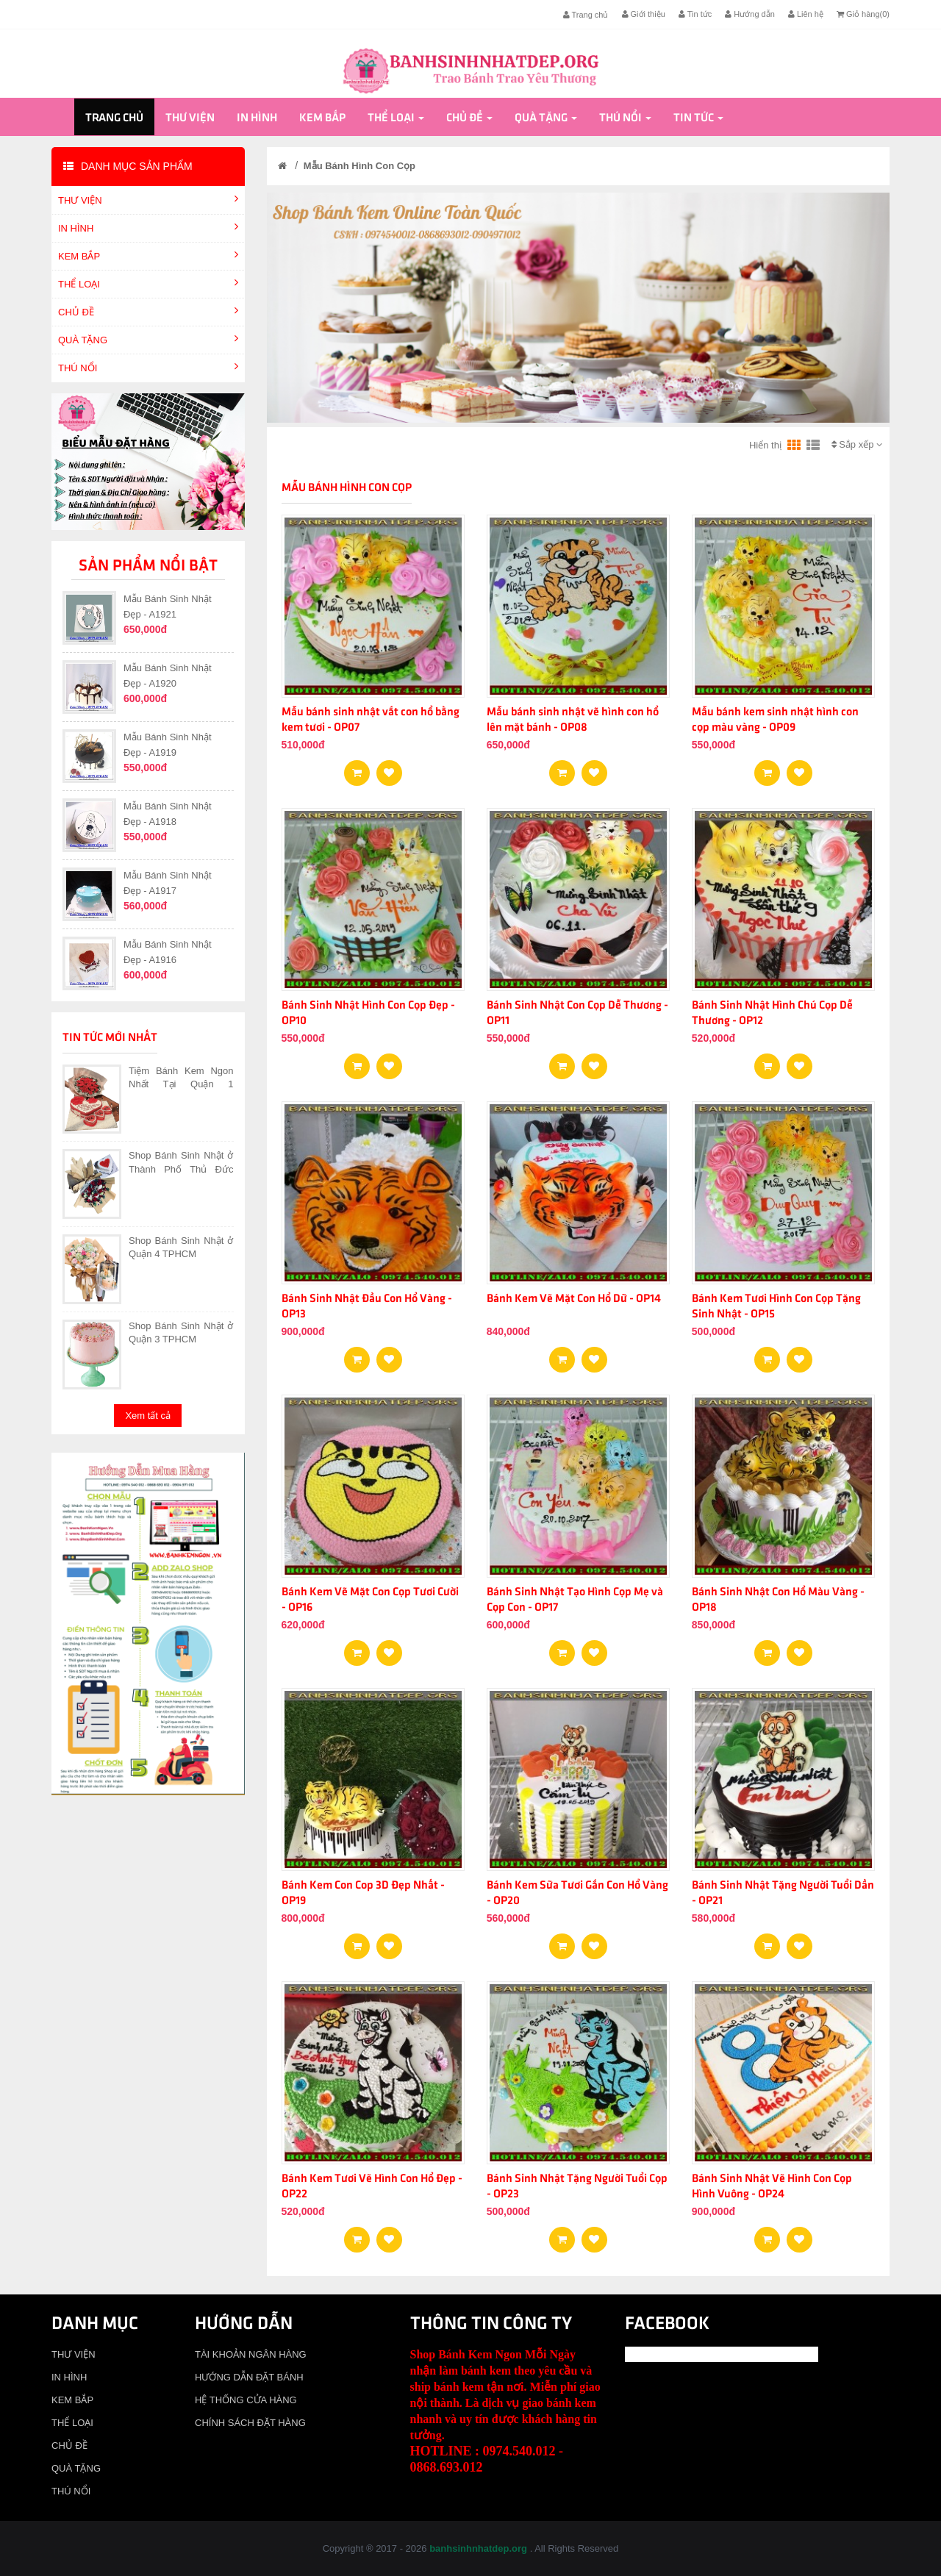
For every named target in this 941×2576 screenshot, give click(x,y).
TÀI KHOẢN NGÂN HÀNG (251, 2354)
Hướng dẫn (750, 14)
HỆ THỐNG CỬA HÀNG (246, 2399)
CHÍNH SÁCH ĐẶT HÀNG (250, 2422)
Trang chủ (586, 14)
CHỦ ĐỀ (469, 118)
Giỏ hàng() (863, 14)
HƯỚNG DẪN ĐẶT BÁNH (249, 2377)
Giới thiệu (643, 14)
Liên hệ (805, 14)
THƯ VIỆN (190, 118)
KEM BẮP (322, 118)
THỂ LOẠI (396, 118)
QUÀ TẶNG (546, 118)
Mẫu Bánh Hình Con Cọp (359, 165)
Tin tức (695, 14)
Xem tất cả (148, 1415)
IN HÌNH (257, 118)
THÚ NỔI (625, 118)
